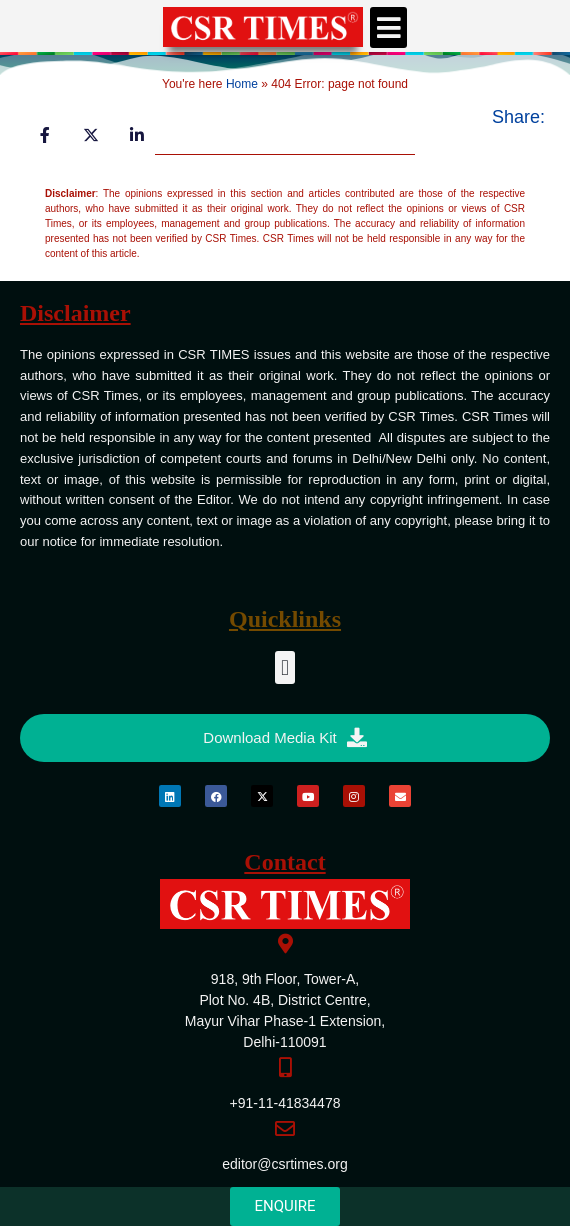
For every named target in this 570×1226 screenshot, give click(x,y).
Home (242, 84)
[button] (389, 27)
